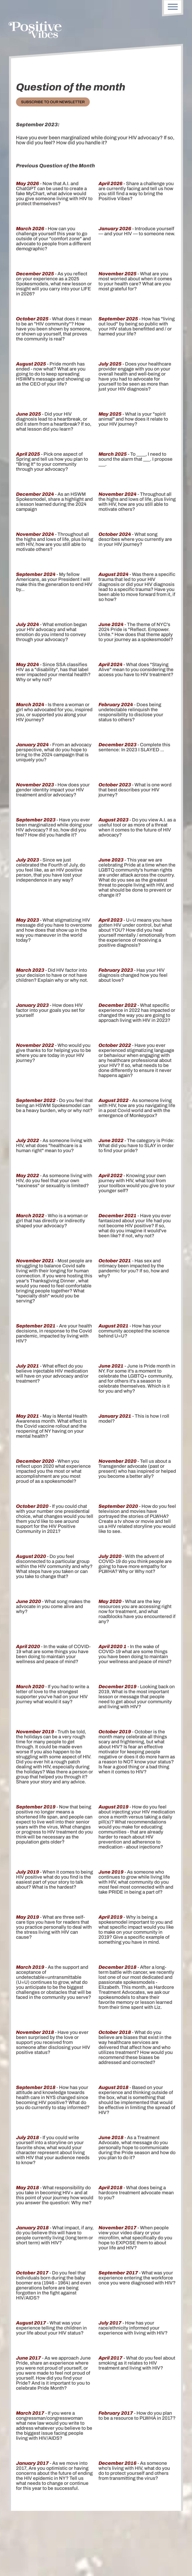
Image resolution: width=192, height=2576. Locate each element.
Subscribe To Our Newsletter (53, 102)
